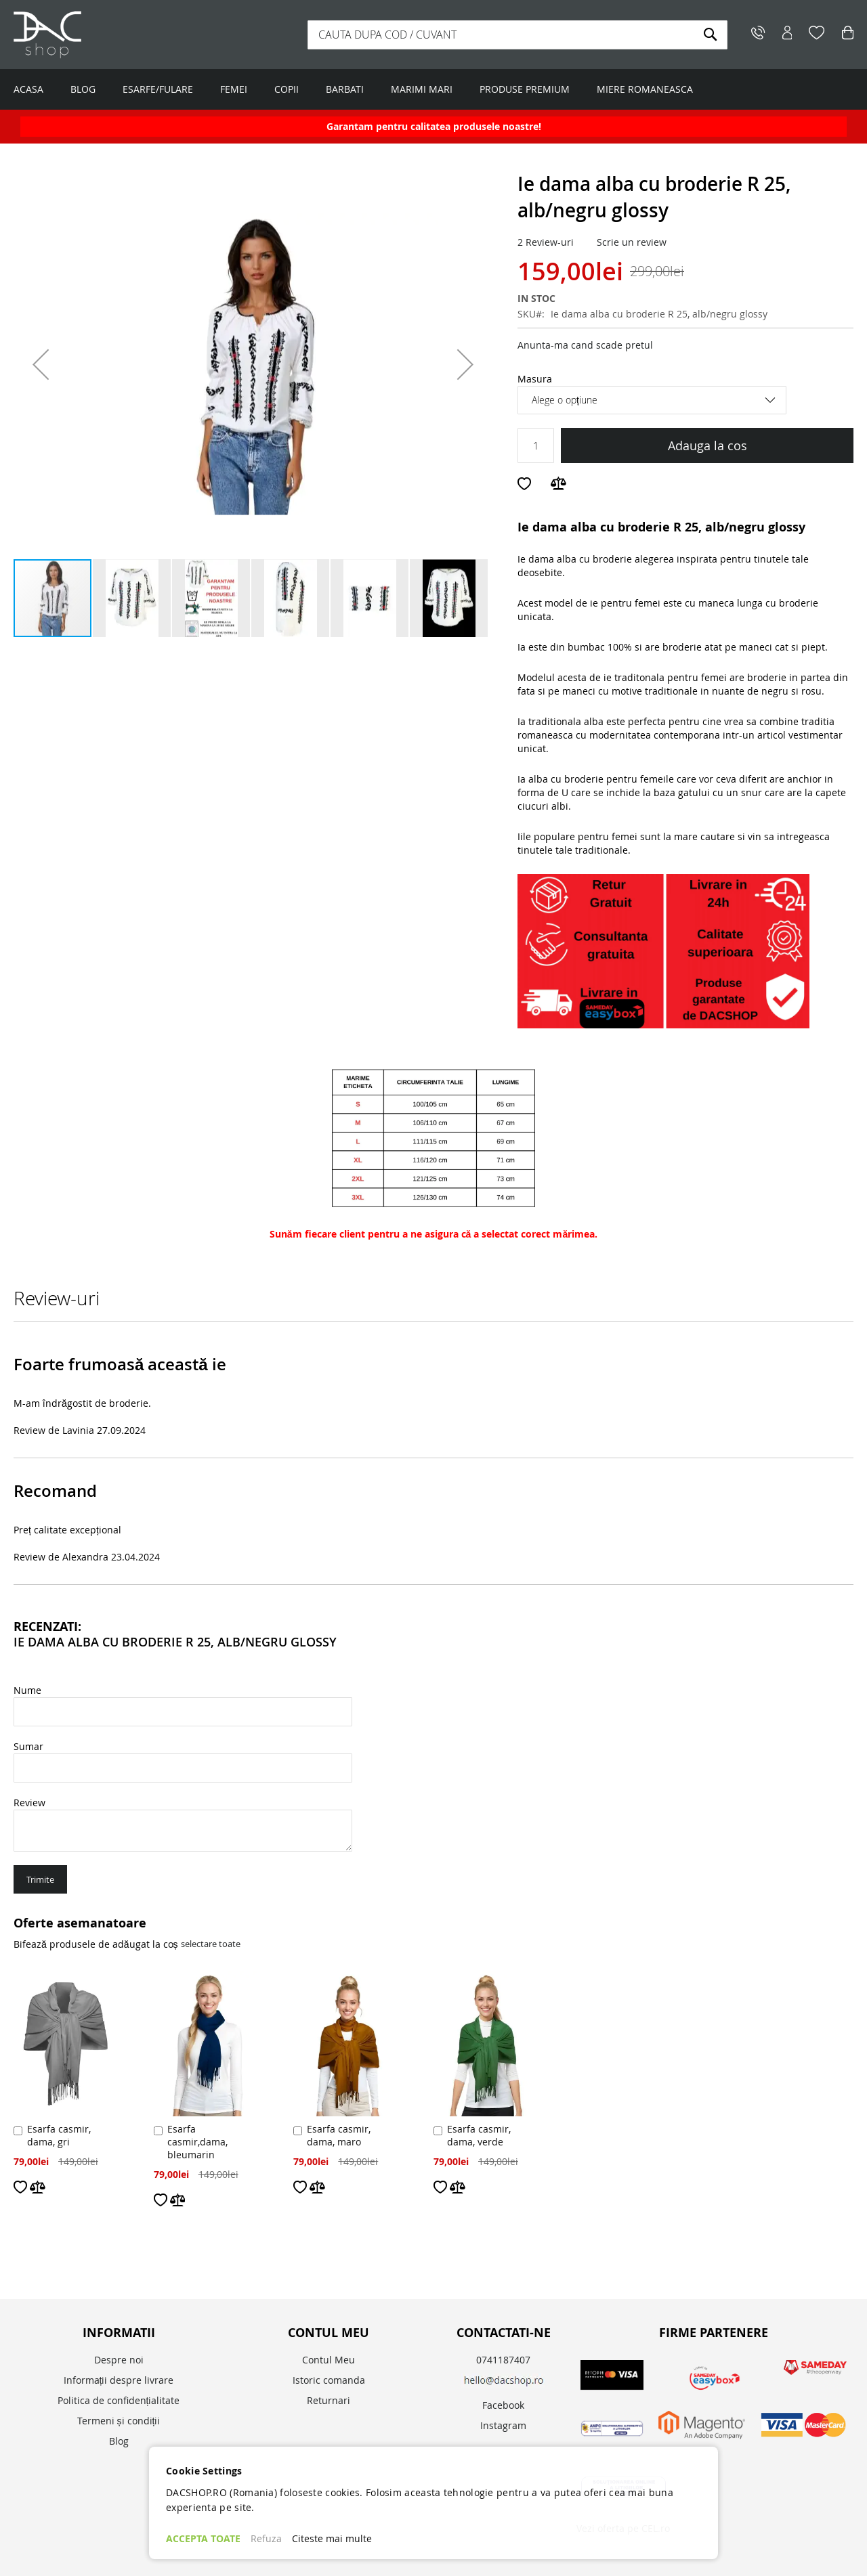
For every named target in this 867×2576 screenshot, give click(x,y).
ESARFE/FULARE (158, 89)
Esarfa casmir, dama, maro (339, 2135)
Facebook (503, 2405)
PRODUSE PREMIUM (525, 89)
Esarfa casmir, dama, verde (479, 2135)
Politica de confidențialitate (119, 2400)
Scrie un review (632, 242)
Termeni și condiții (119, 2420)
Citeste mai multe (332, 2538)
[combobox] (517, 34)
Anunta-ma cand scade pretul (585, 345)
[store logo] (98, 34)
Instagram (503, 2425)
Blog (119, 2441)
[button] (41, 364)
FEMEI (233, 89)
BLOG (83, 89)
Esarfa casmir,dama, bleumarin (197, 2141)
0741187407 (503, 2359)
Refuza (266, 2538)
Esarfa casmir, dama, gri (59, 2135)
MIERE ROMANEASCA (645, 89)
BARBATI (345, 89)
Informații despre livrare (119, 2380)
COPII (286, 89)
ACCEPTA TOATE (203, 2538)
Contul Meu (328, 2359)
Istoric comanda (329, 2380)
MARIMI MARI (421, 89)
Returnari (328, 2400)
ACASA (28, 89)
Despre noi (119, 2359)
